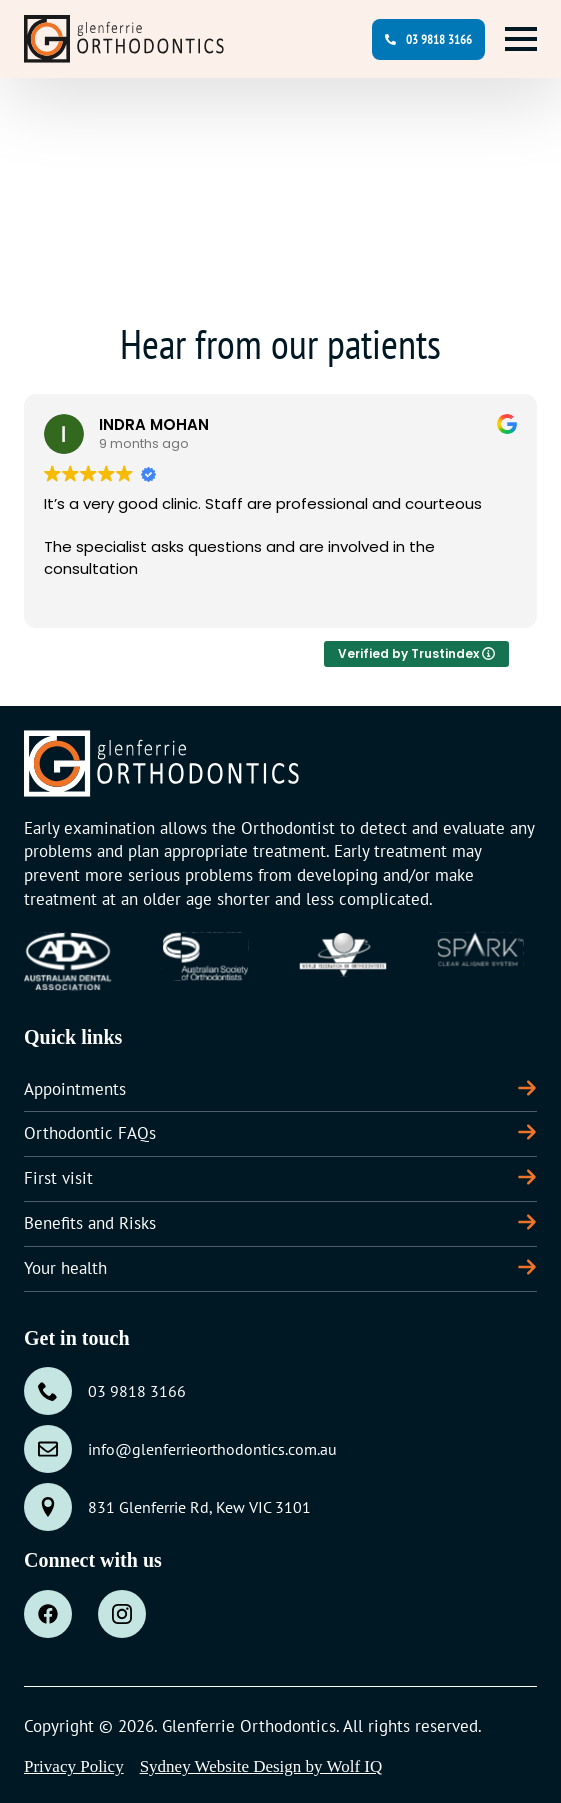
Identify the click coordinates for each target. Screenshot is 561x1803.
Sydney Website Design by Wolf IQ (261, 1766)
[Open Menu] (521, 39)
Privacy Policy (74, 1766)
